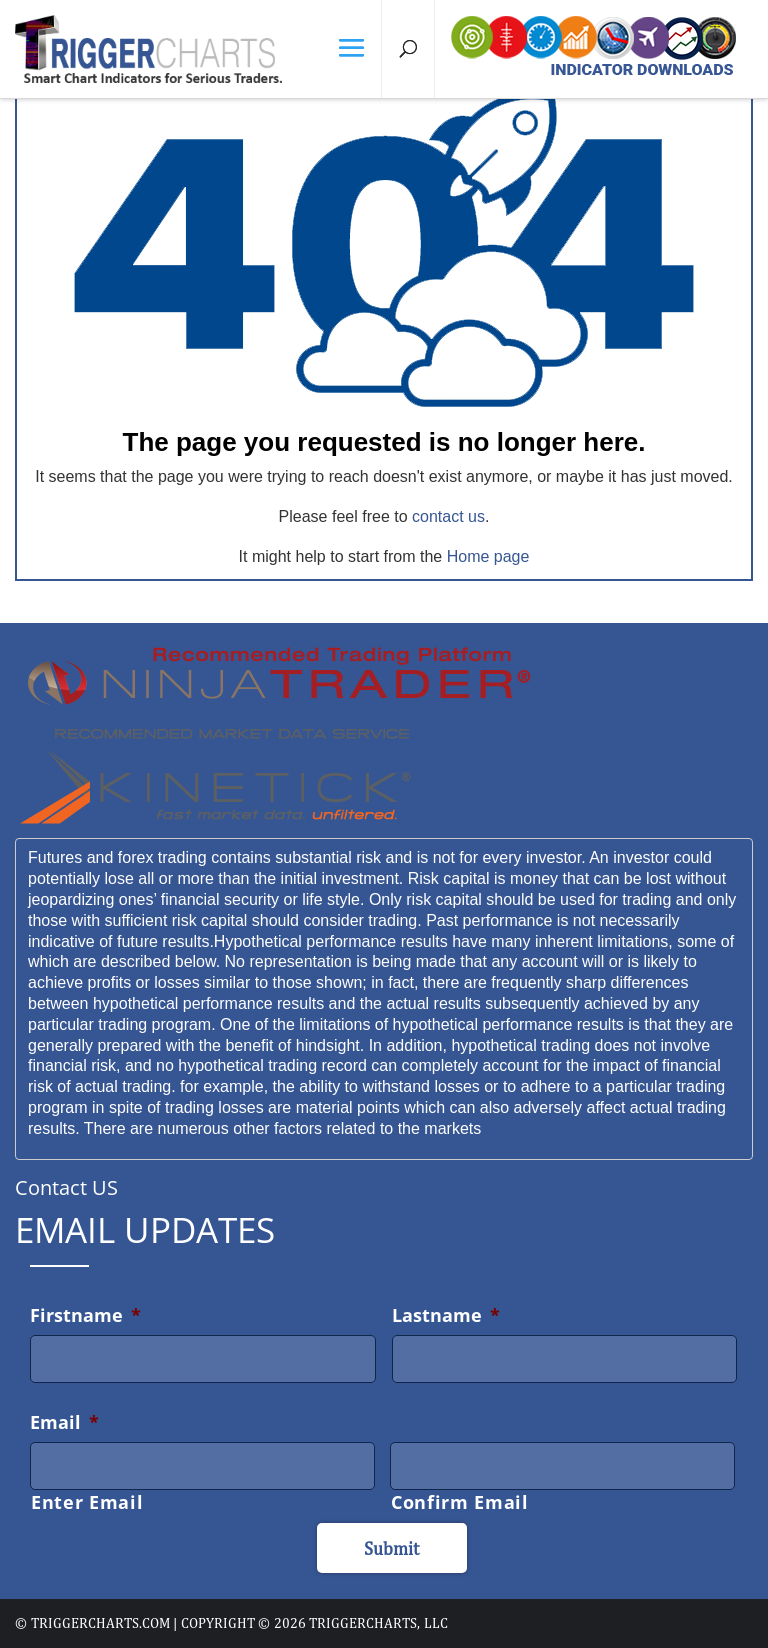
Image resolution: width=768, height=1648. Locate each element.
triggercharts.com (100, 1623)
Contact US (66, 1187)
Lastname (446, 1315)
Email (64, 1422)
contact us (448, 516)
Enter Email (87, 1502)
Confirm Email (460, 1502)
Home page (488, 556)
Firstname (85, 1315)
